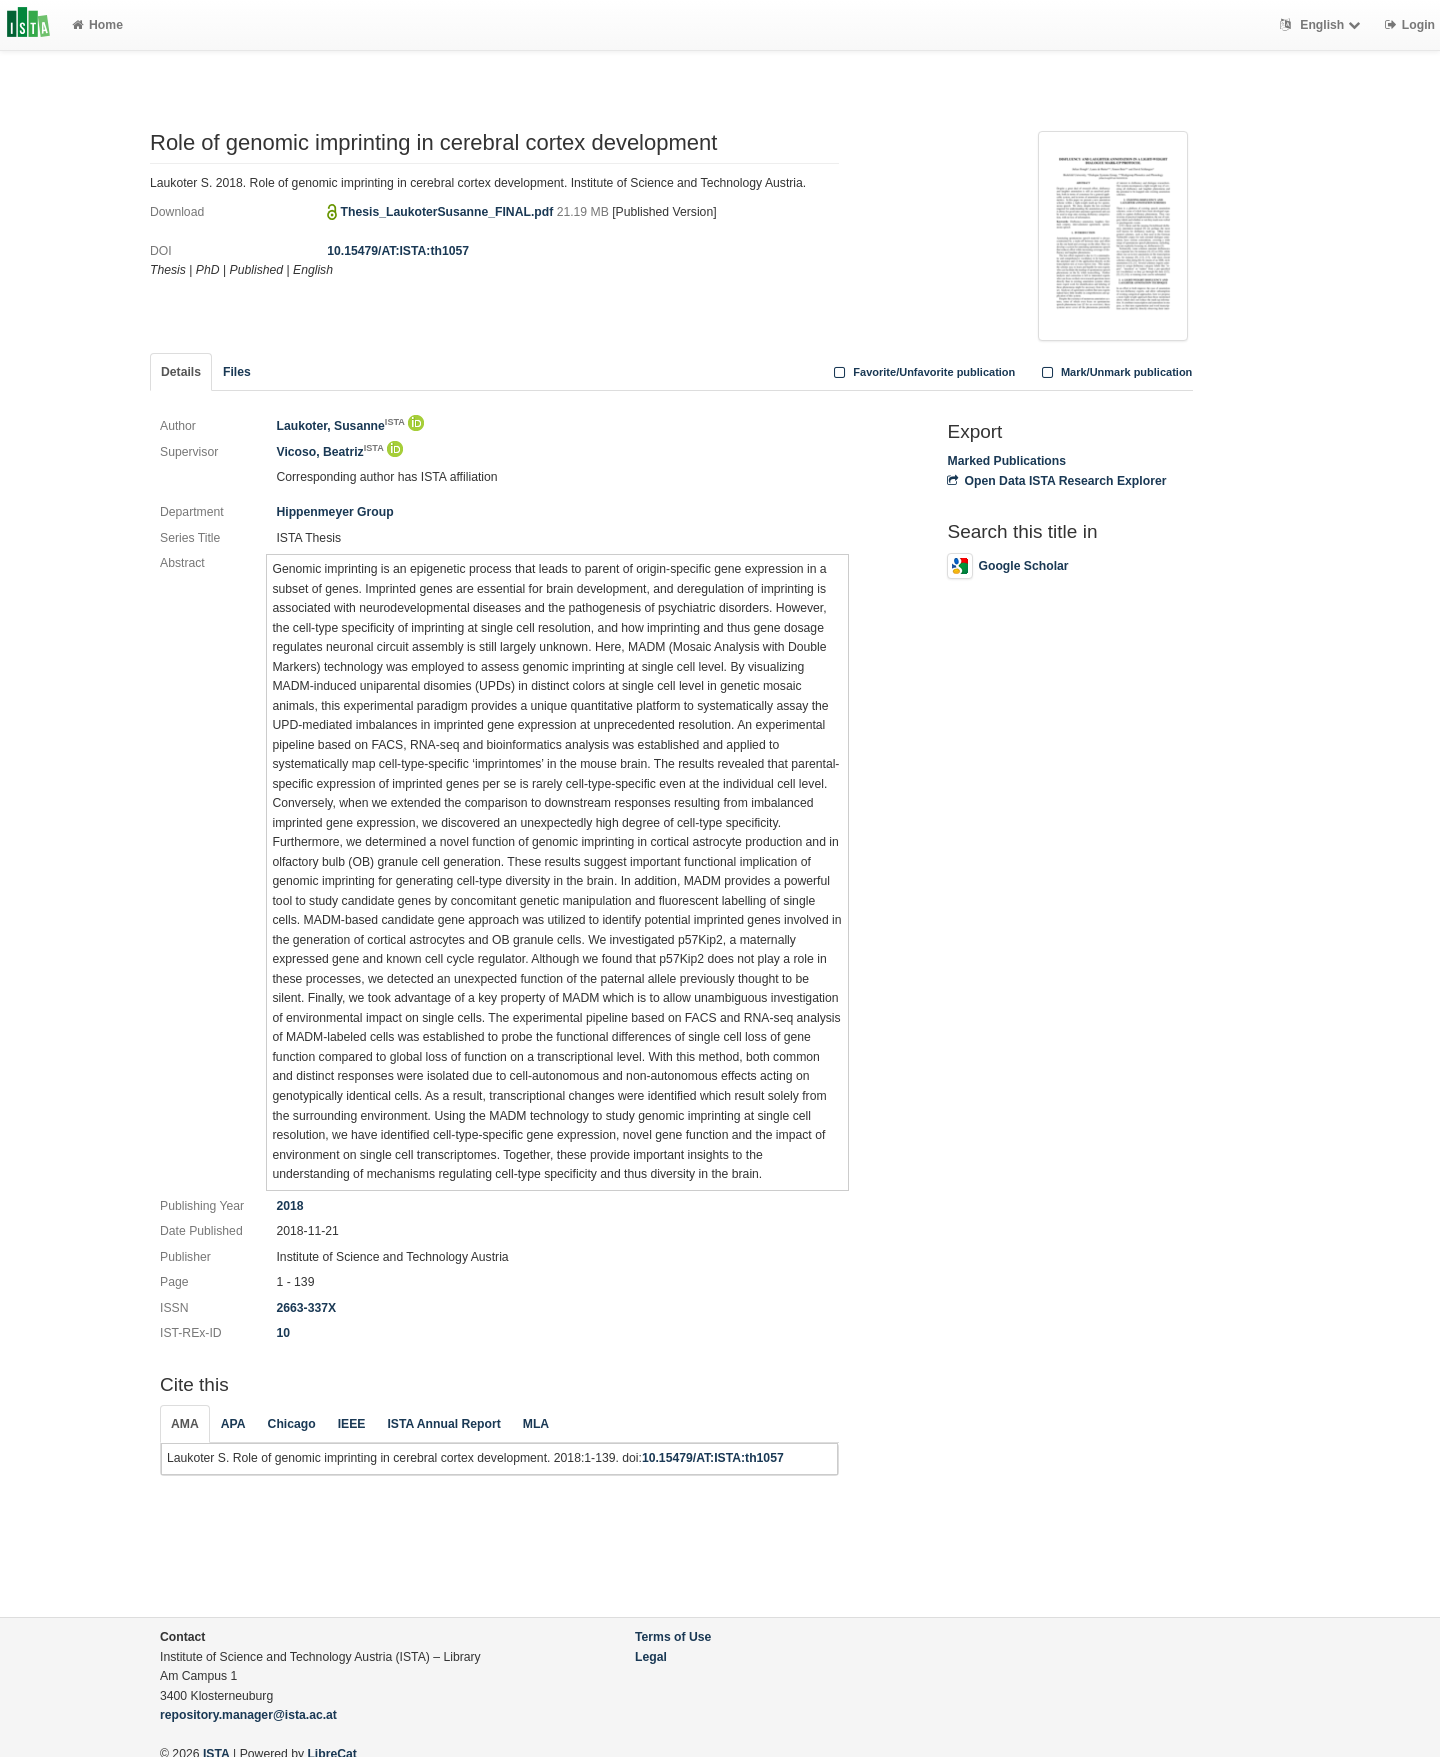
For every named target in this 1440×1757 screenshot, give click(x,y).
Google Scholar (1007, 566)
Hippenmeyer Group (334, 512)
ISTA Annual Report (443, 1424)
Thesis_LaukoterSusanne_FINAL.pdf (449, 212)
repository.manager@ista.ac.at (248, 1715)
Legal (651, 1657)
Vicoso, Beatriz (329, 452)
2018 (289, 1206)
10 (283, 1333)
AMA (185, 1424)
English (1322, 25)
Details (181, 372)
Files (237, 372)
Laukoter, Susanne (340, 426)
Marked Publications (1006, 461)
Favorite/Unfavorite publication (923, 372)
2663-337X (306, 1308)
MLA (536, 1424)
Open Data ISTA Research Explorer (1056, 481)
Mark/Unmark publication (1114, 372)
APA (233, 1424)
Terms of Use (673, 1637)
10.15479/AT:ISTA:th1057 (398, 251)
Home (97, 25)
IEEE (352, 1424)
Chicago (292, 1424)
